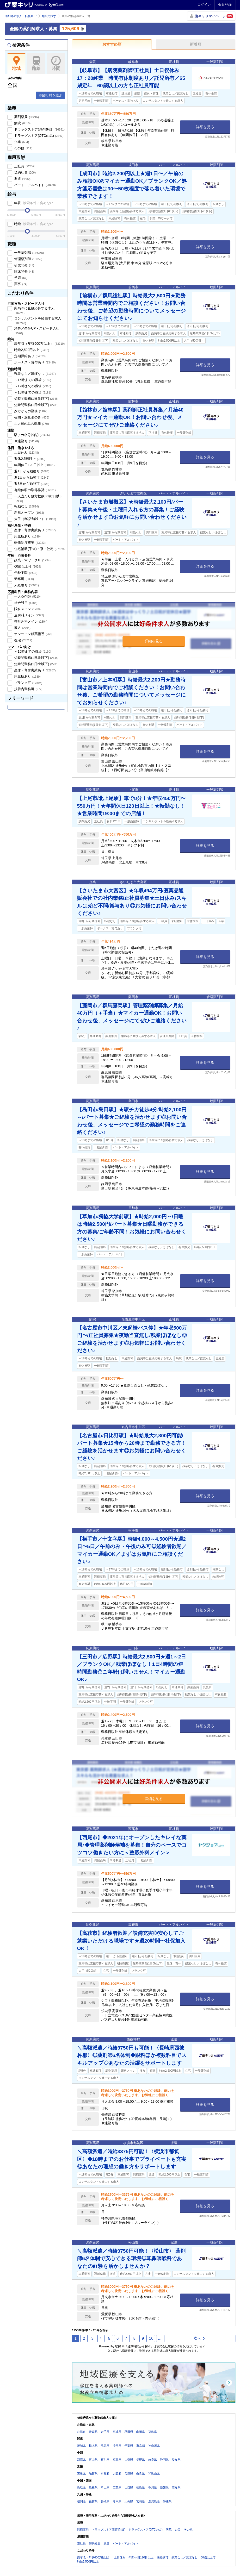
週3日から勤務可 (31, 484)
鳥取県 (81, 2487)
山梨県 (128, 2459)
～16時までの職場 (32, 380)
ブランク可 (27, 683)
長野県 (140, 2459)
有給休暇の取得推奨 (34, 490)
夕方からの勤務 (30, 411)
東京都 (140, 2445)
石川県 (105, 2459)
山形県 (140, 2431)
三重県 (81, 2473)
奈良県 (140, 2473)
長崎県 (105, 2501)
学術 (20, 278)
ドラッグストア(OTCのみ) (38, 136)
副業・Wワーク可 (32, 560)
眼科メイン (27, 609)
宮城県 (117, 2431)
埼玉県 (117, 2445)
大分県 (128, 2501)
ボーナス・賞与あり (34, 362)
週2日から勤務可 (31, 477)
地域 (16, 63)
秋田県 (128, 2431)
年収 (33, 203)
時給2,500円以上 (31, 350)
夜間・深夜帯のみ (31, 417)
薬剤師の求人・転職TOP (21, 16)
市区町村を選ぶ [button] (50, 95)
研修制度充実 (29, 542)
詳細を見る (205, 127)
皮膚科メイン (28, 615)
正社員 (24, 166)
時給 (33, 224)
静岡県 (164, 2459)
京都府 (105, 2473)
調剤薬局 (26, 117)
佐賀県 (93, 2501)
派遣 (22, 179)
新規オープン (28, 512)
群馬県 (105, 2445)
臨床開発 (23, 271)
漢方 (22, 628)
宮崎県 (140, 2501)
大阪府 (117, 2473)
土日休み (26, 452)
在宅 (22, 640)
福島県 (152, 2431)
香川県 (152, 2487)
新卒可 (23, 579)
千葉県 (128, 2445)
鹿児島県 (154, 2501)
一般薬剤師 (28, 253)
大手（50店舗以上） (34, 519)
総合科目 (25, 603)
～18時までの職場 (32, 392)
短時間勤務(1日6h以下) (36, 405)
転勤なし (26, 506)
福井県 (117, 2459)
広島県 (117, 2487)
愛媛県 (164, 2487)
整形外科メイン (30, 621)
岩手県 (105, 2431)
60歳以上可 (27, 566)
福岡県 (81, 2501)
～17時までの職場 (32, 386)
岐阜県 (152, 2459)
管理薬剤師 (27, 259)
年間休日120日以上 (34, 465)
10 (151, 2338)
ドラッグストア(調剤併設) (39, 129)
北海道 (81, 2431)
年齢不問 (25, 573)
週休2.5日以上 (29, 459)
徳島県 (140, 2487)
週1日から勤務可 (31, 471)
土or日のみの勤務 (31, 423)
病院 (22, 123)
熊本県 (117, 2501)
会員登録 (225, 4)
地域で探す (49, 16)
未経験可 (26, 585)
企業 (21, 142)
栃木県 (93, 2445)
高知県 (176, 2487)
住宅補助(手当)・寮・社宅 (39, 549)
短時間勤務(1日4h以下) (36, 398)
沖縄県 (167, 2501)
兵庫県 (128, 2473)
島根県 (93, 2487)
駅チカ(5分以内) (31, 435)
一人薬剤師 (27, 596)
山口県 (128, 2487)
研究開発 (23, 265)
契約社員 (24, 172)
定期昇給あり (29, 356)
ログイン (204, 4)
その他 (22, 148)
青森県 (93, 2431)
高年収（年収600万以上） (39, 343)
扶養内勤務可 (28, 689)
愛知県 (176, 2459)
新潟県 (81, 2459)
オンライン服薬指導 (33, 634)
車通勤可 (26, 441)
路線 (36, 63)
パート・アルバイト (34, 185)
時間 (56, 63)
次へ (199, 2338)
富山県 (93, 2459)
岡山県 (105, 2487)
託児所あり (27, 536)
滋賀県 (93, 2473)
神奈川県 (154, 2445)
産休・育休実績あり (34, 530)
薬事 (20, 284)
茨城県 (81, 2445)
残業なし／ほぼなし (34, 373)
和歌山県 (154, 2473)
